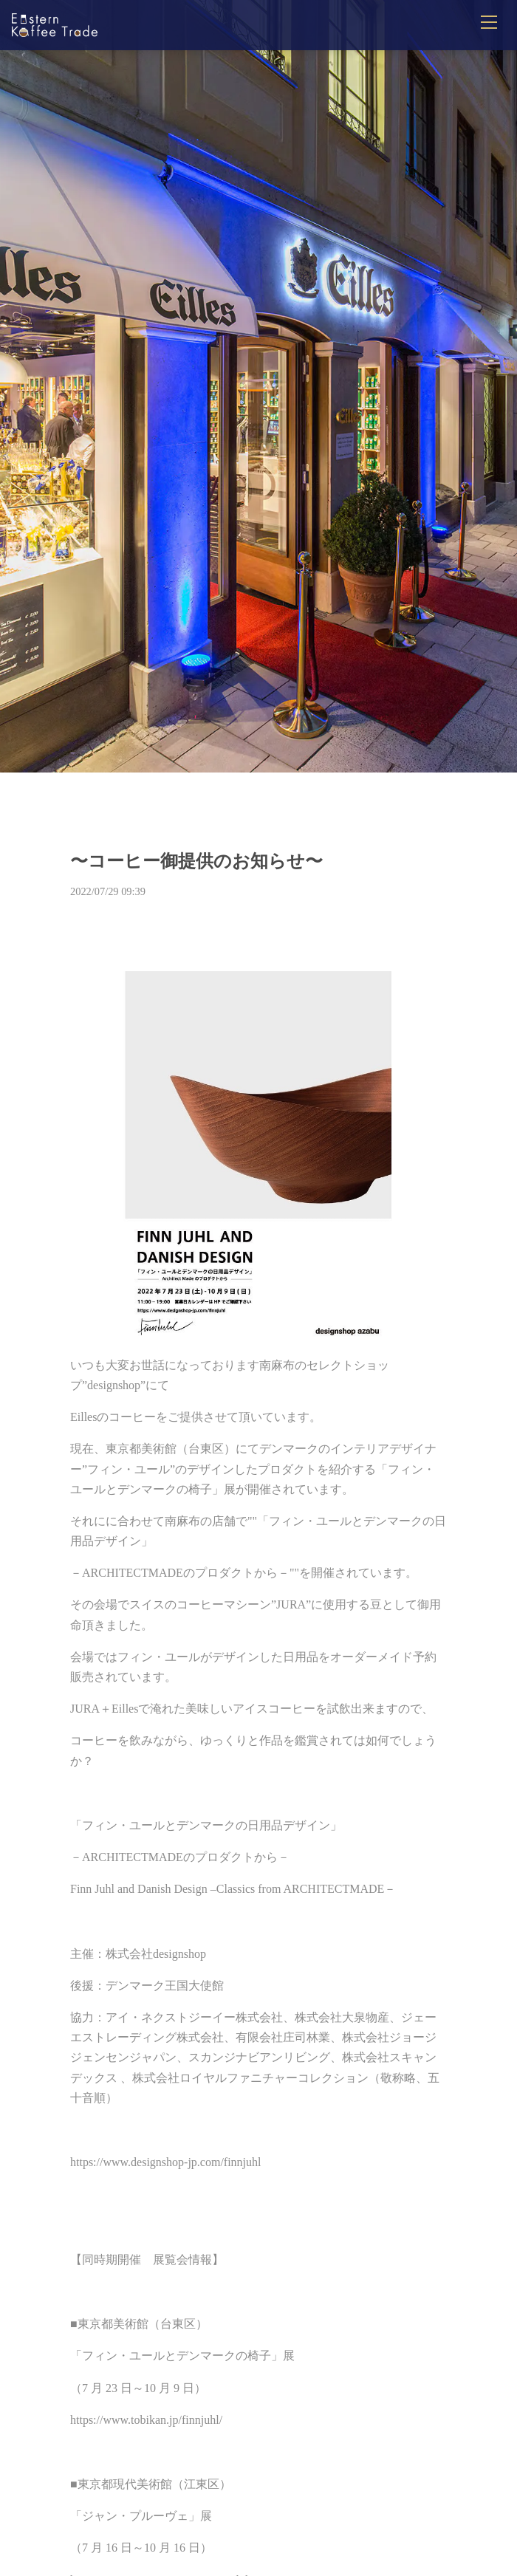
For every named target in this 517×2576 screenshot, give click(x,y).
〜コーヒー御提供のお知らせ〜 (196, 861)
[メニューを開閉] (489, 22)
